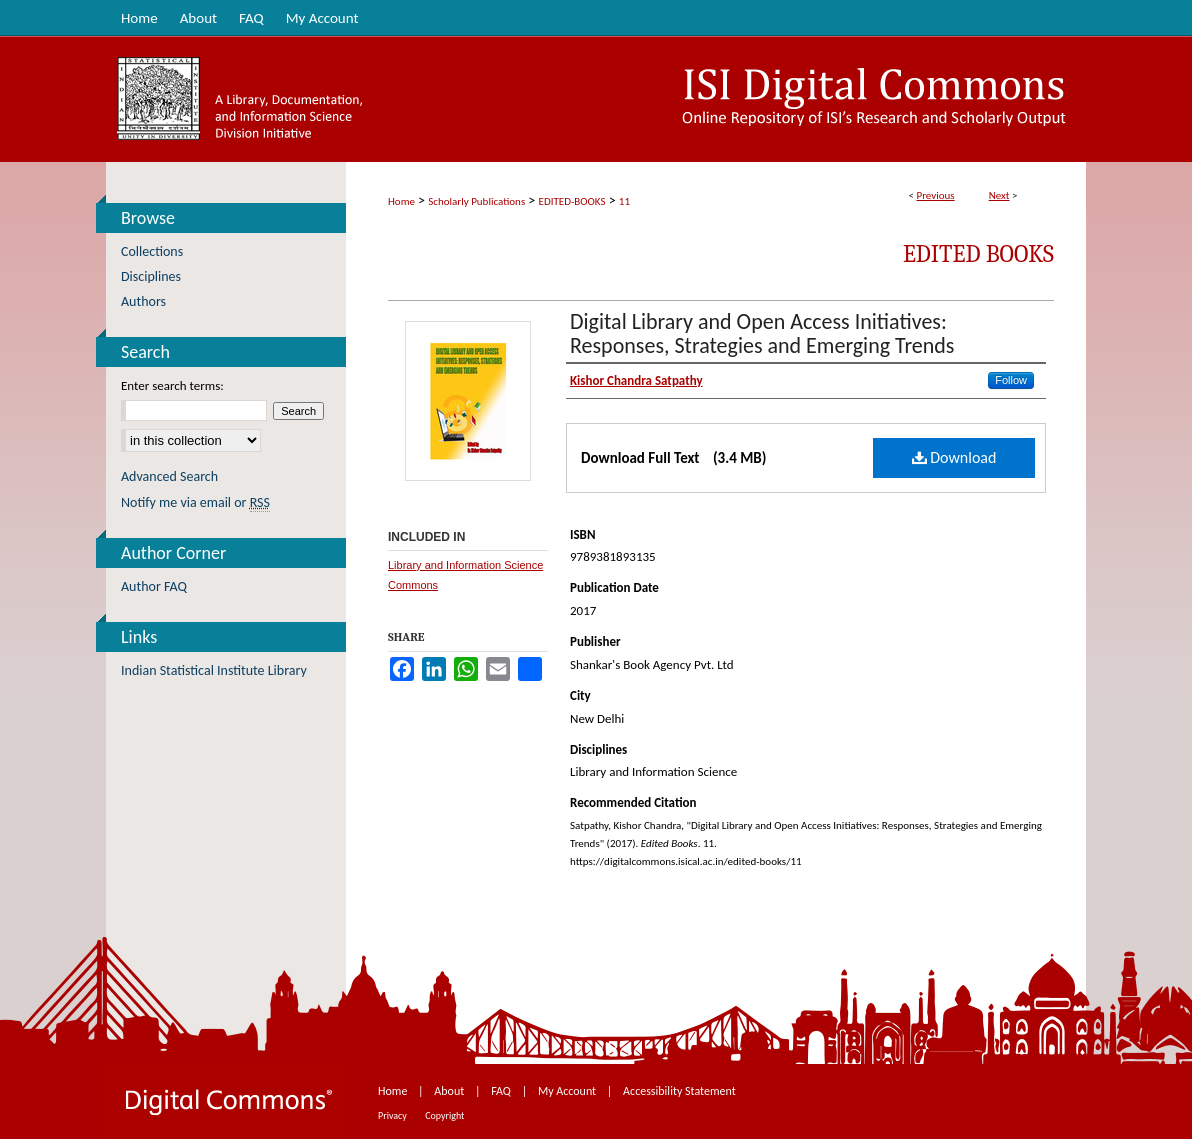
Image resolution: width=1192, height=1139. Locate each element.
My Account (568, 1091)
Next (999, 195)
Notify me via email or (195, 502)
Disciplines (151, 276)
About (450, 1091)
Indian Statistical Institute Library (214, 670)
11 (624, 201)
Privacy (393, 1115)
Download (954, 457)
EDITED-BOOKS (572, 201)
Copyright (444, 1115)
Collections (152, 251)
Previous (935, 195)
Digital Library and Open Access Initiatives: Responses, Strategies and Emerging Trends (762, 333)
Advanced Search (169, 476)
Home (401, 201)
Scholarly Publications (476, 201)
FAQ (502, 1091)
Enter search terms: (172, 385)
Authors (143, 301)
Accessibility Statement (679, 1091)
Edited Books (978, 254)
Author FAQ (154, 586)
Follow (1011, 380)
